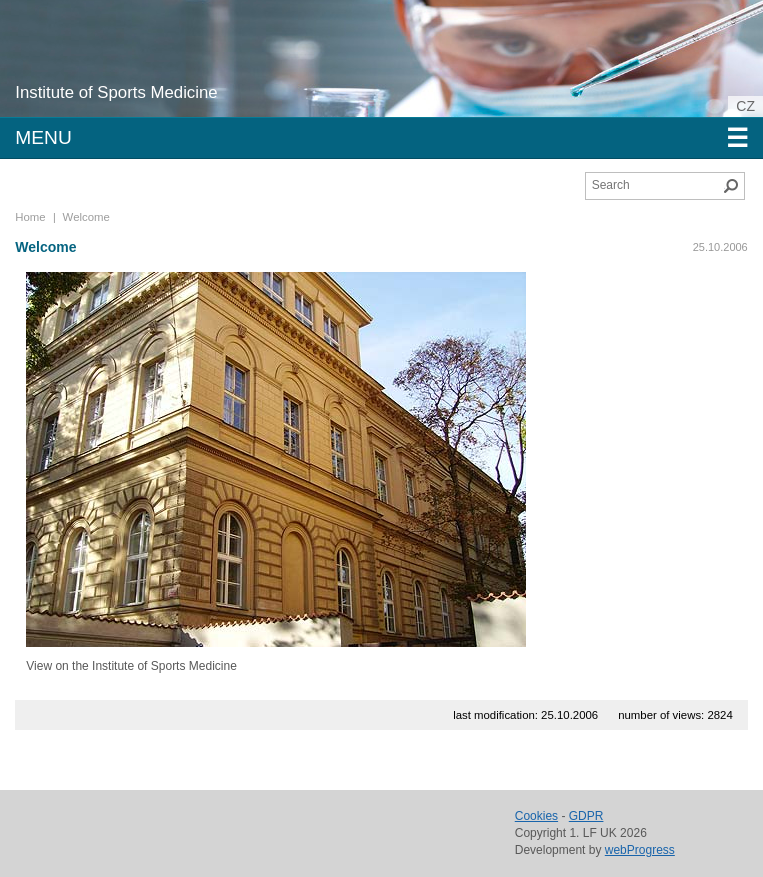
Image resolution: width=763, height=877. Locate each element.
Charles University (164, 70)
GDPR (586, 816)
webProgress (640, 850)
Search (731, 186)
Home (30, 217)
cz (745, 106)
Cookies (536, 816)
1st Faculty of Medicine (128, 50)
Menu (381, 138)
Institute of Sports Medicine (116, 92)
